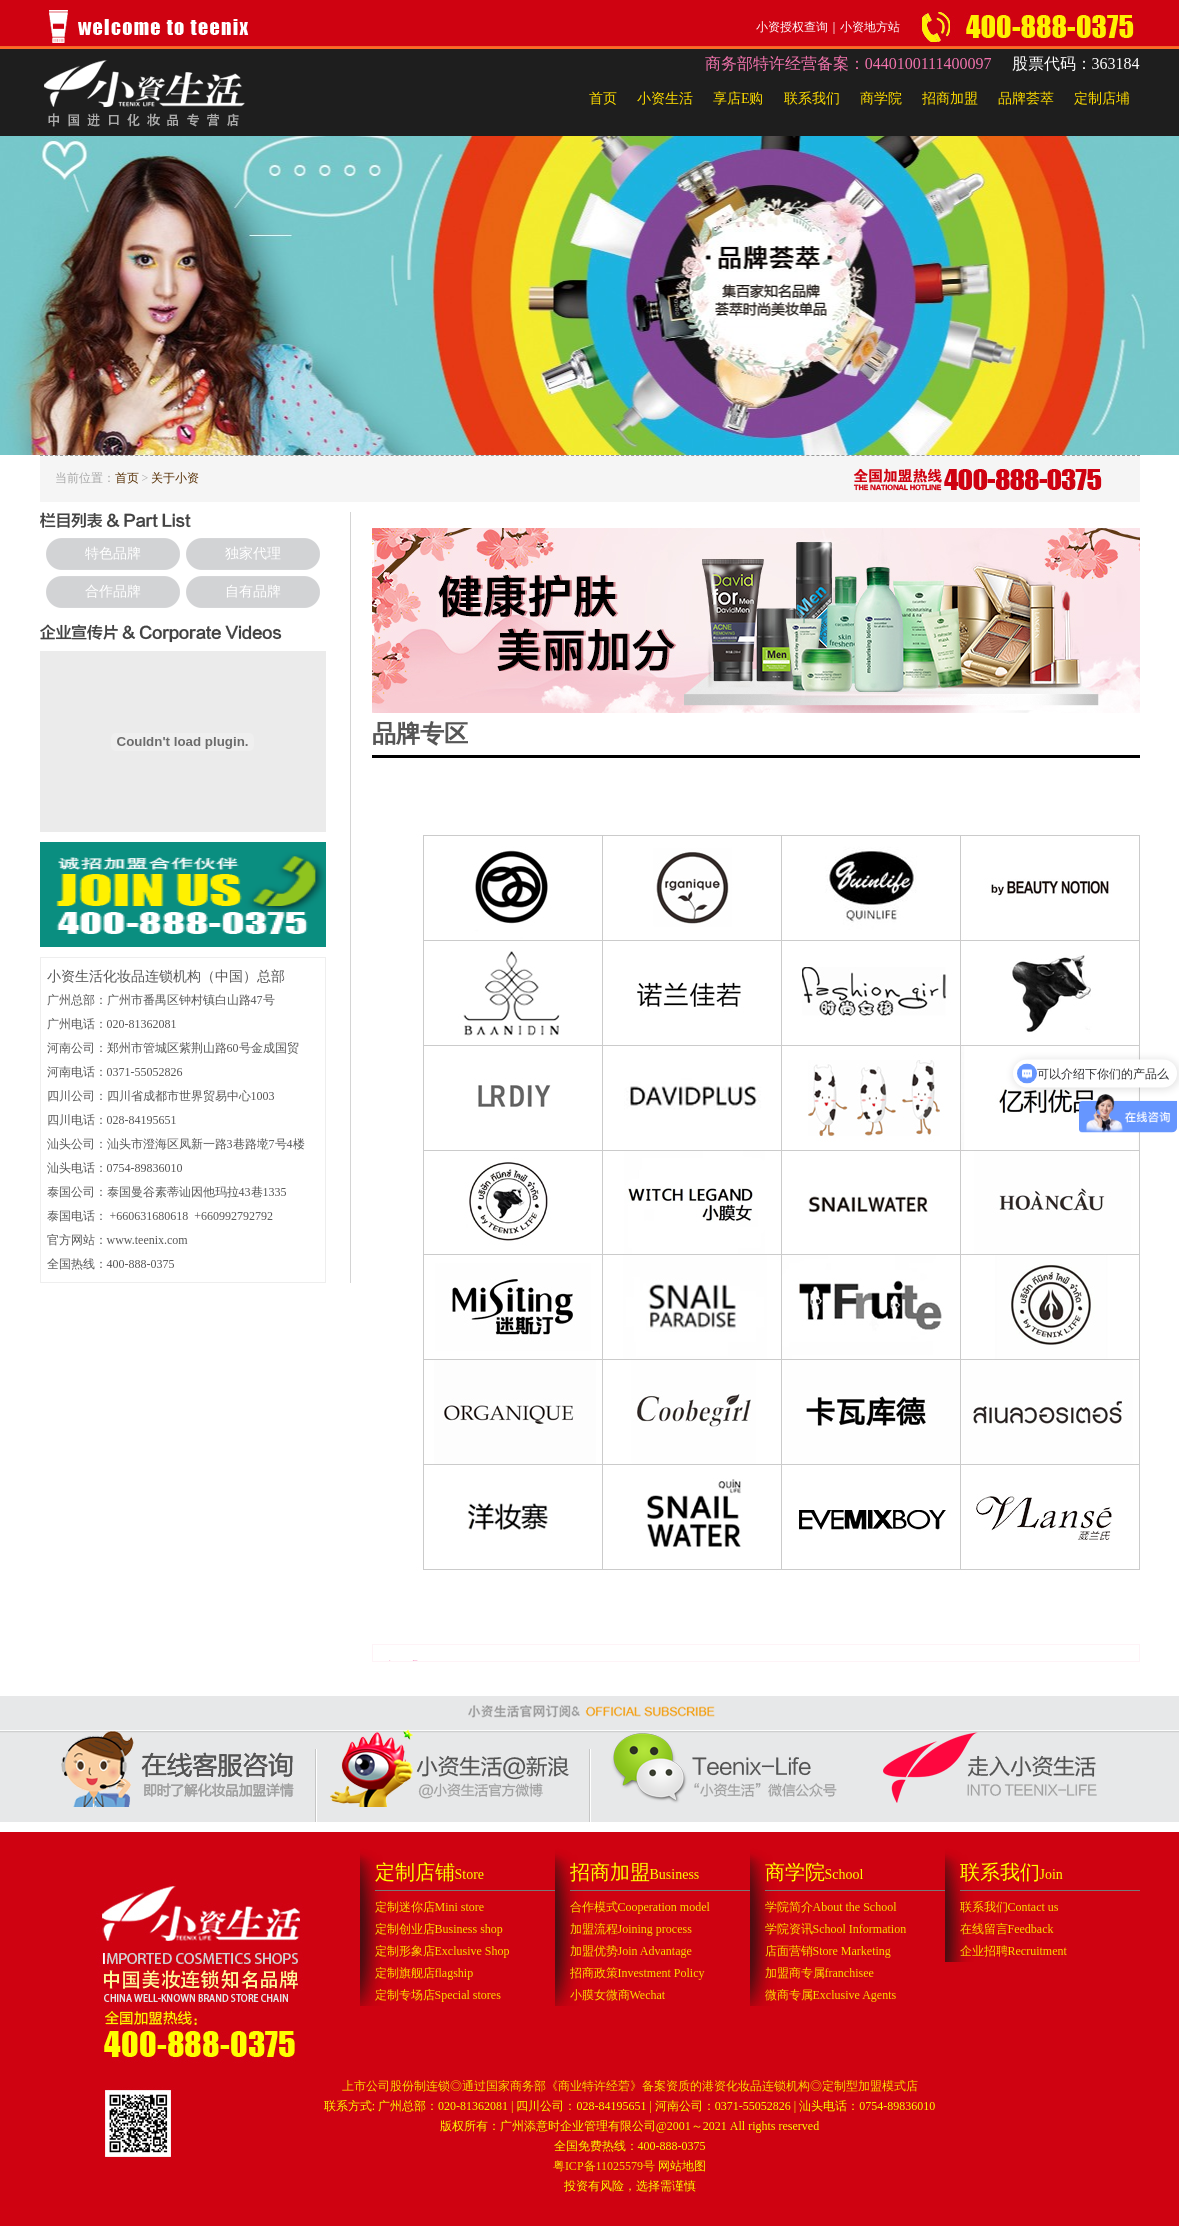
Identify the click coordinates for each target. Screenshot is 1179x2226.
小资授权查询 (792, 27)
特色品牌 (113, 553)
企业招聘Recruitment (1013, 1951)
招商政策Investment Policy (637, 1973)
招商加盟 (950, 98)
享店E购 (738, 98)
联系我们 (812, 98)
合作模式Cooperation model (640, 1907)
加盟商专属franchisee (819, 1973)
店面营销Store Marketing (828, 1951)
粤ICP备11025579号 (604, 2166)
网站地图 (682, 2166)
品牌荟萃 (1026, 98)
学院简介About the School (831, 1907)
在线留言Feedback (1007, 1929)
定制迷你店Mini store (430, 1907)
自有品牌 (253, 591)
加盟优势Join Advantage (631, 1951)
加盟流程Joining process (631, 1929)
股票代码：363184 (1076, 63)
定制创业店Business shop (439, 1929)
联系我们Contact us (1009, 1907)
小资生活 (665, 98)
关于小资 (175, 478)
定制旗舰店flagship (424, 1973)
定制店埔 (1102, 98)
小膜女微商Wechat (618, 1995)
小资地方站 (870, 27)
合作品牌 (113, 591)
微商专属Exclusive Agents (831, 1995)
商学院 (881, 98)
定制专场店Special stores (438, 1995)
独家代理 (253, 553)
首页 (603, 98)
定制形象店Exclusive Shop (442, 1951)
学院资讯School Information (836, 1929)
